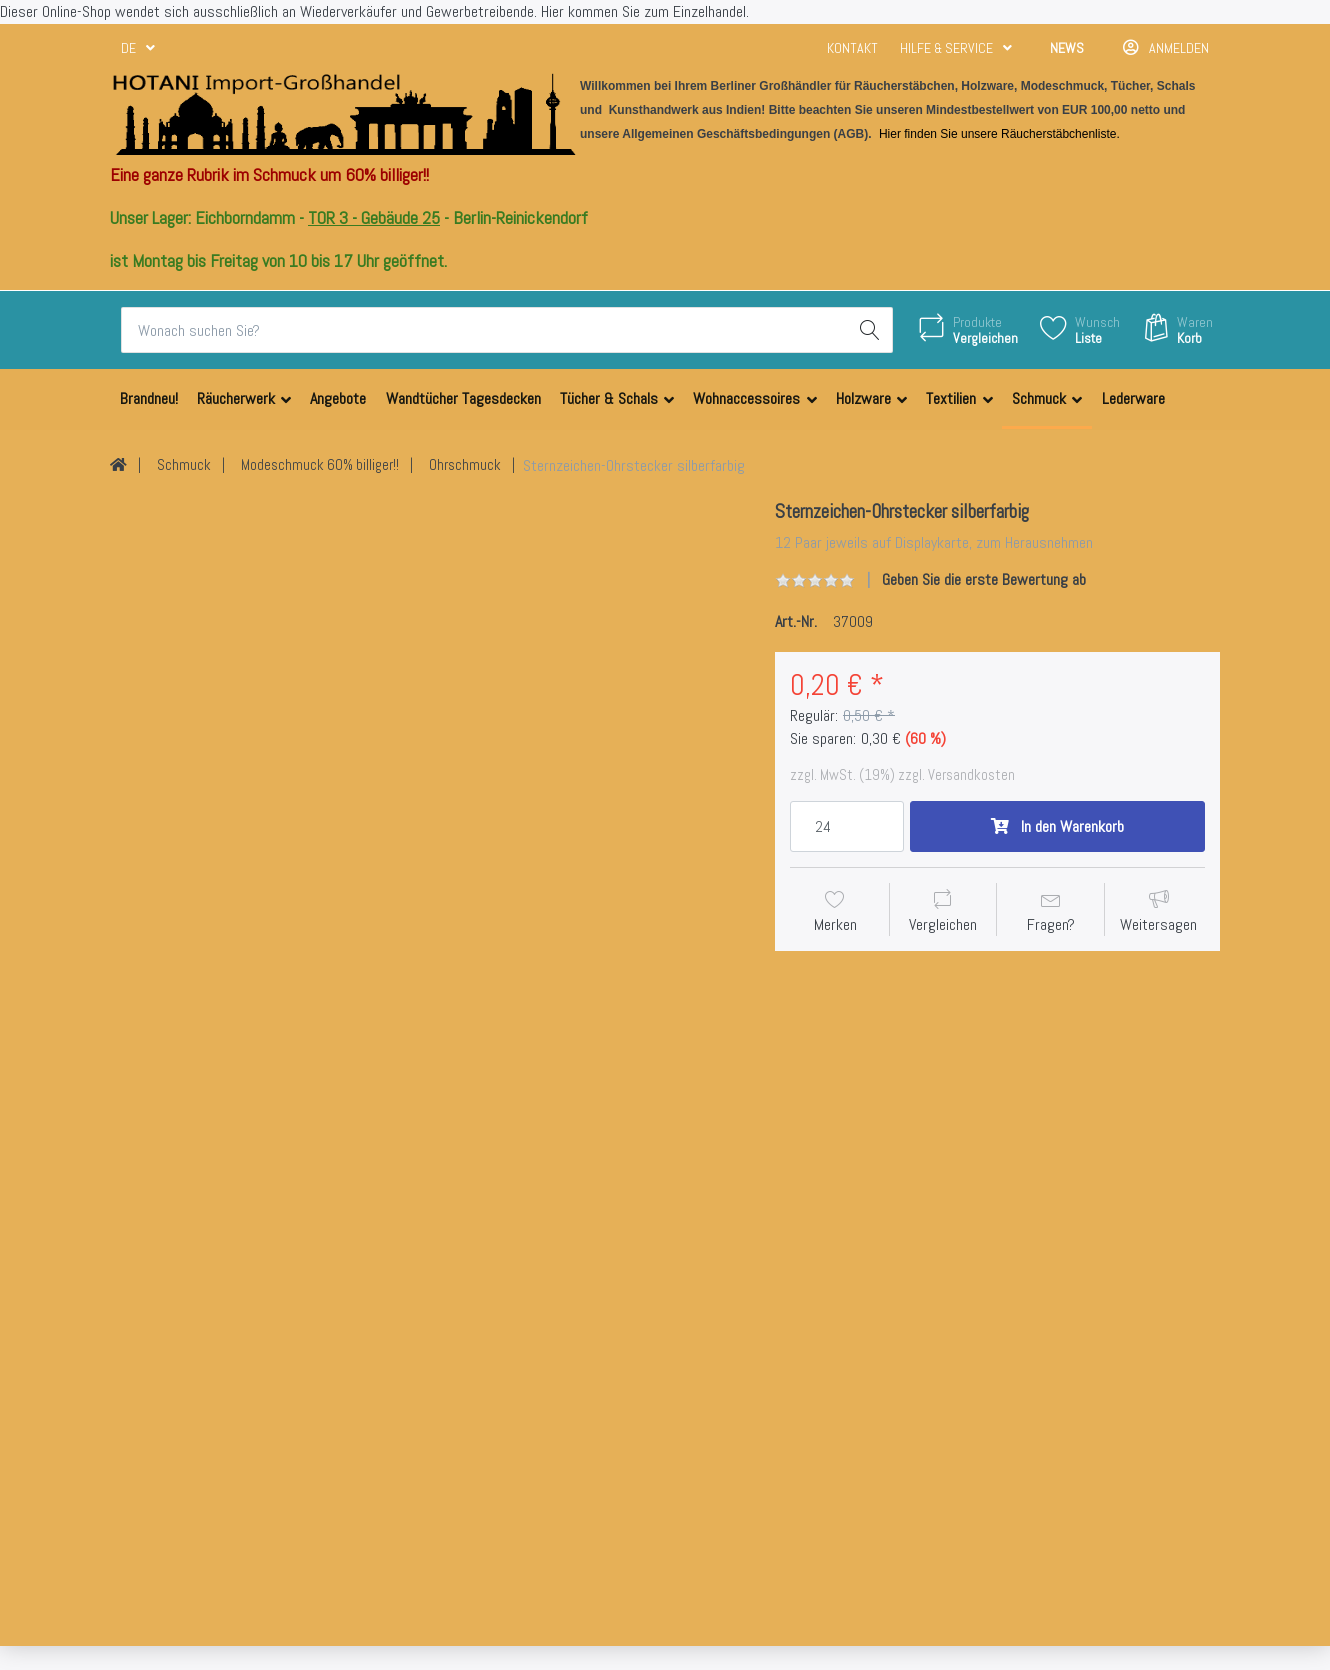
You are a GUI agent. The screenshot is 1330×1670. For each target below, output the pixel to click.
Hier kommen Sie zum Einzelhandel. (645, 11)
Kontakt (852, 48)
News (1067, 48)
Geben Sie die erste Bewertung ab (984, 579)
